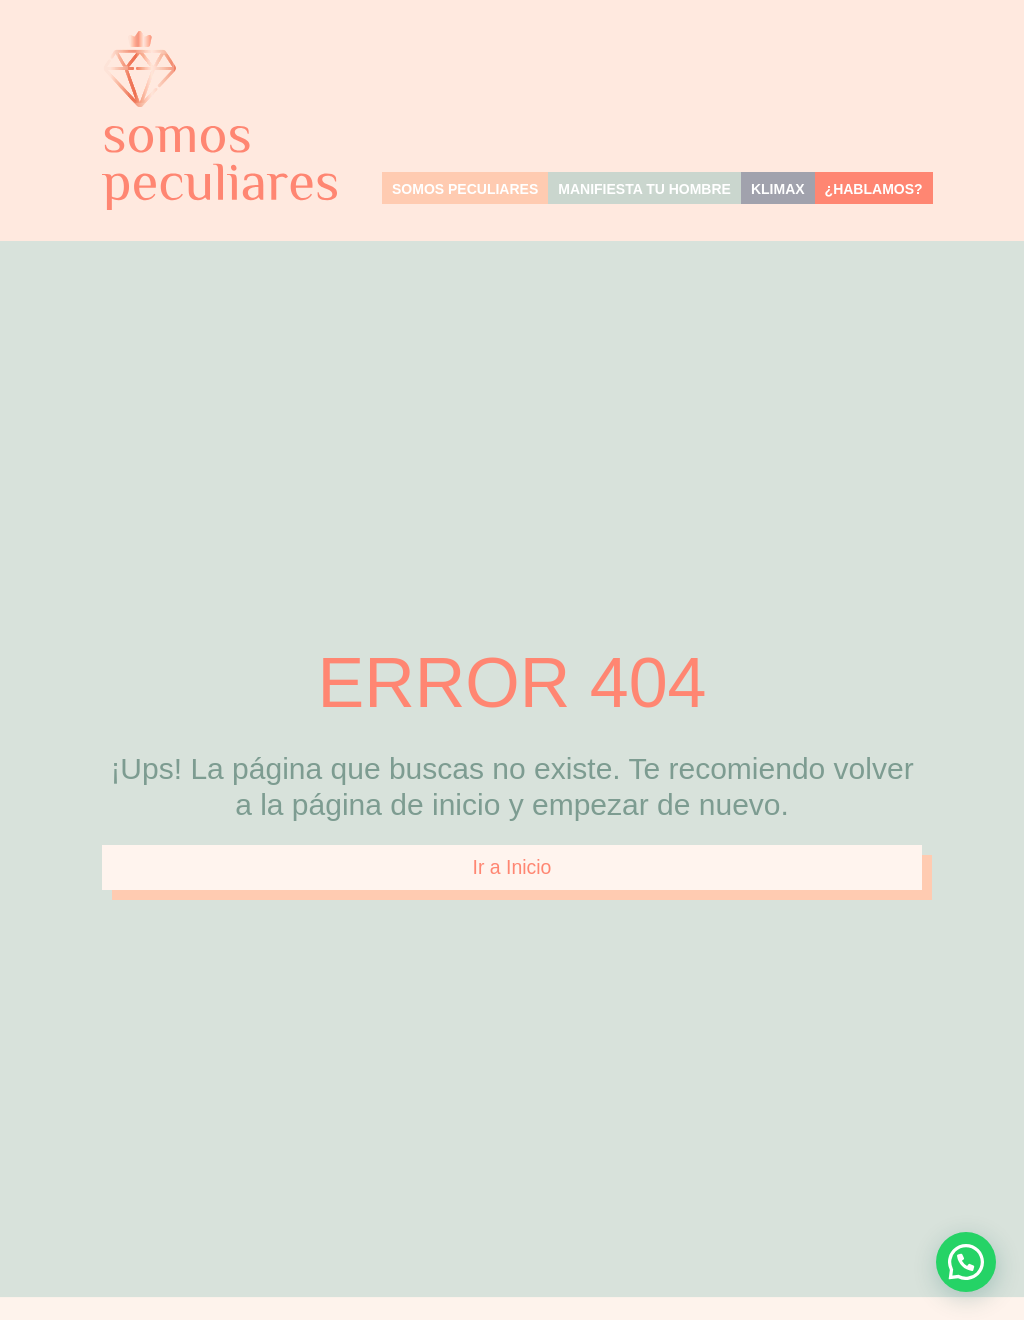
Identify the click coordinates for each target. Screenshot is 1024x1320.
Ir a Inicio (511, 868)
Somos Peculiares (465, 189)
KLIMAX (778, 189)
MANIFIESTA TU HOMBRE (644, 189)
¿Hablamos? (874, 189)
